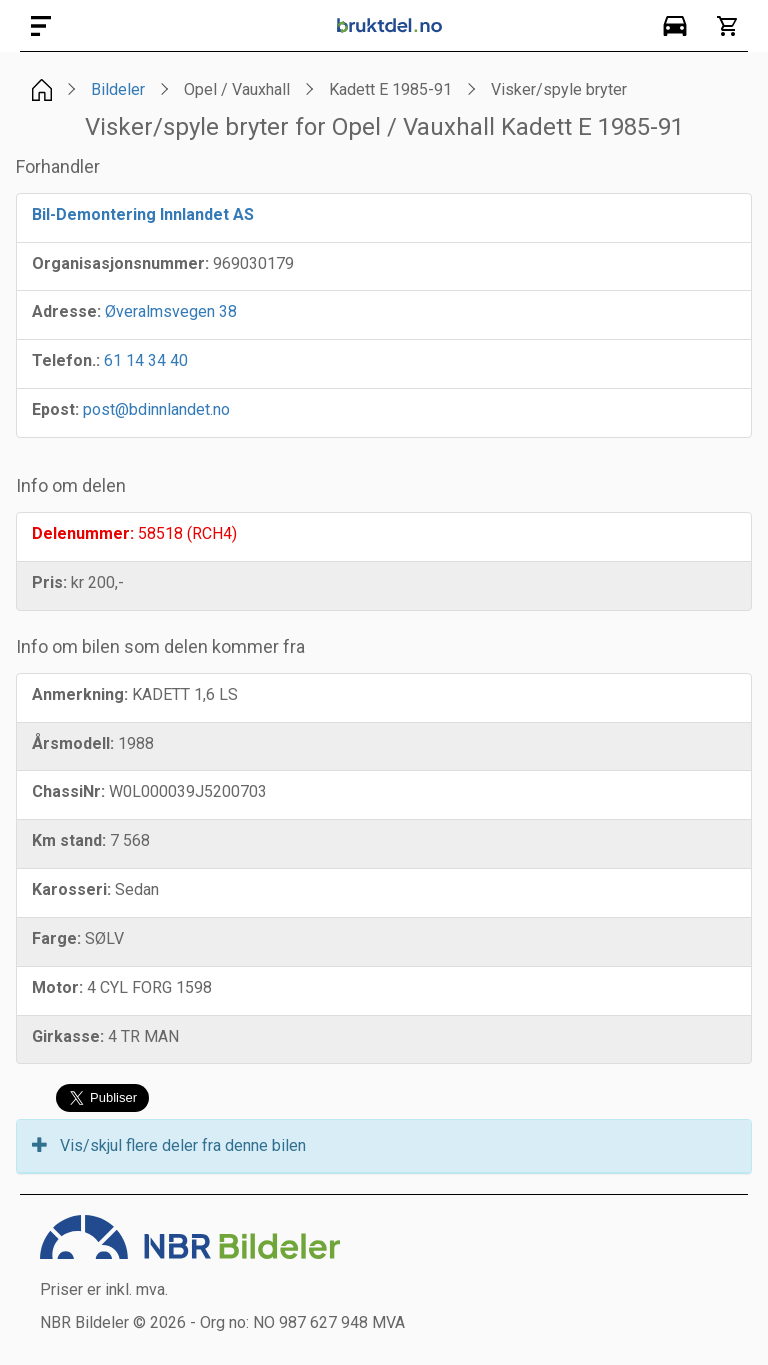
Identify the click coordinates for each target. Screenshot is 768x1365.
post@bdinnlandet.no (156, 409)
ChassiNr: (68, 791)
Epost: (55, 409)
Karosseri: (71, 889)
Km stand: (69, 840)
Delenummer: (83, 533)
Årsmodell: (73, 743)
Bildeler (118, 89)
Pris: (49, 582)
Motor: (57, 987)
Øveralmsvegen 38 (171, 311)
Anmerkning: (80, 694)
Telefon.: (66, 360)
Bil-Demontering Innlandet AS (143, 214)
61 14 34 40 (146, 360)
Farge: (56, 938)
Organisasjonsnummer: (120, 263)
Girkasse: (68, 1036)
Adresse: (66, 311)
